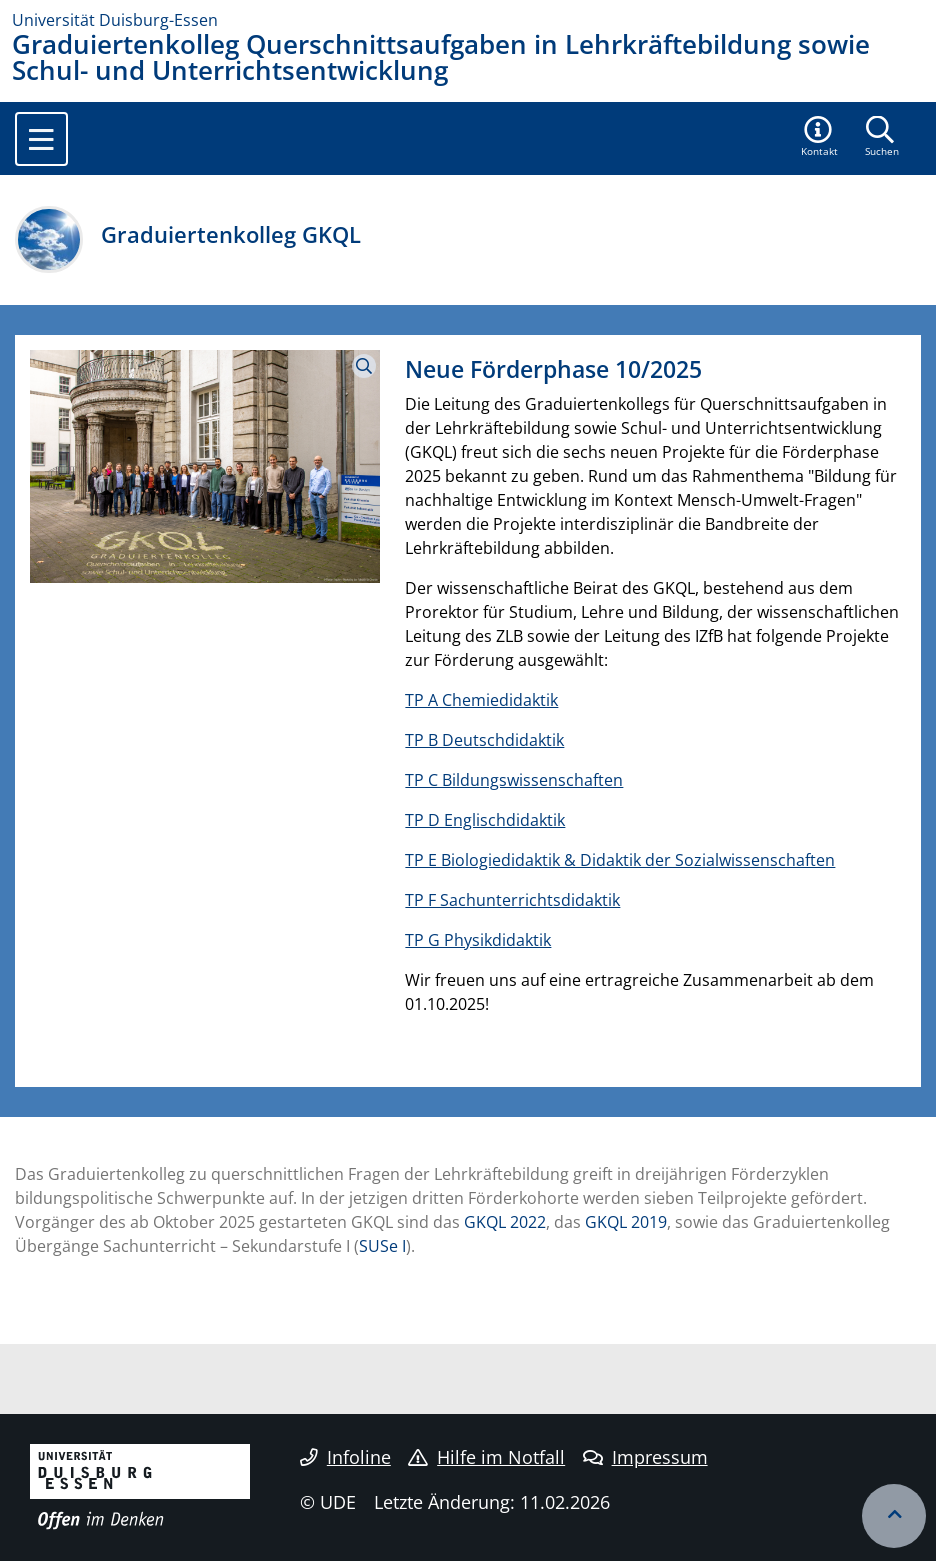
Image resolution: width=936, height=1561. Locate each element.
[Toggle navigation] (41, 139)
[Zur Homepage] (468, 20)
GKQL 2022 (505, 1222)
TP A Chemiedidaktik (481, 700)
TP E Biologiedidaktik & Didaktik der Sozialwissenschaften (620, 860)
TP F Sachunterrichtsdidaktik (512, 900)
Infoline (345, 1457)
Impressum (645, 1457)
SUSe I (382, 1246)
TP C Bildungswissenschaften (514, 780)
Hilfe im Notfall (486, 1457)
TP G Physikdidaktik (478, 940)
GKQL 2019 (626, 1222)
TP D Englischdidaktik (485, 820)
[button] (820, 138)
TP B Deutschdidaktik (484, 740)
